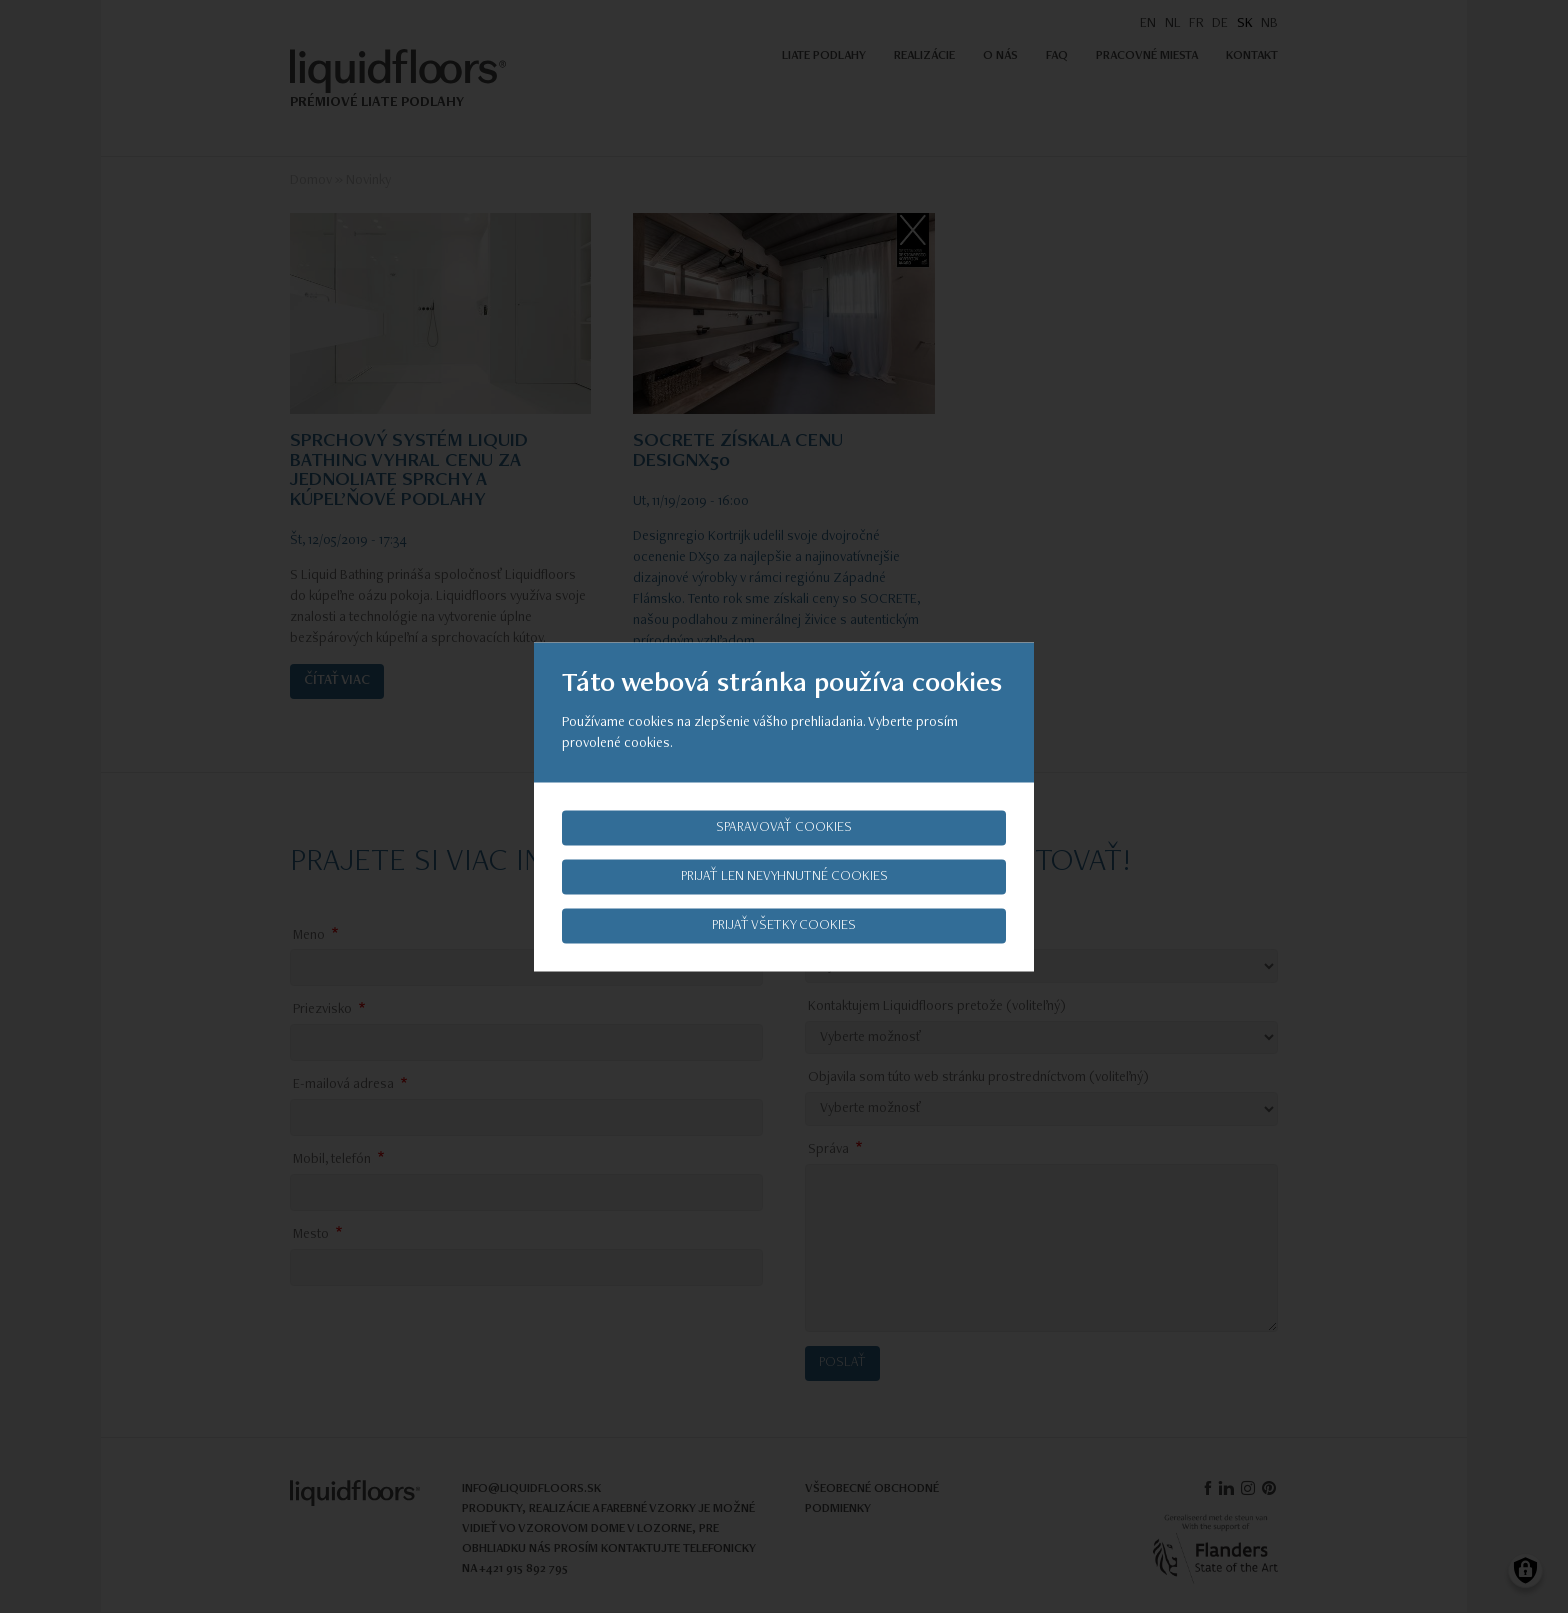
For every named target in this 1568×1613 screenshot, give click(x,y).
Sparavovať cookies (784, 827)
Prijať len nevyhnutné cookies (784, 876)
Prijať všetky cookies (784, 925)
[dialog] (784, 806)
